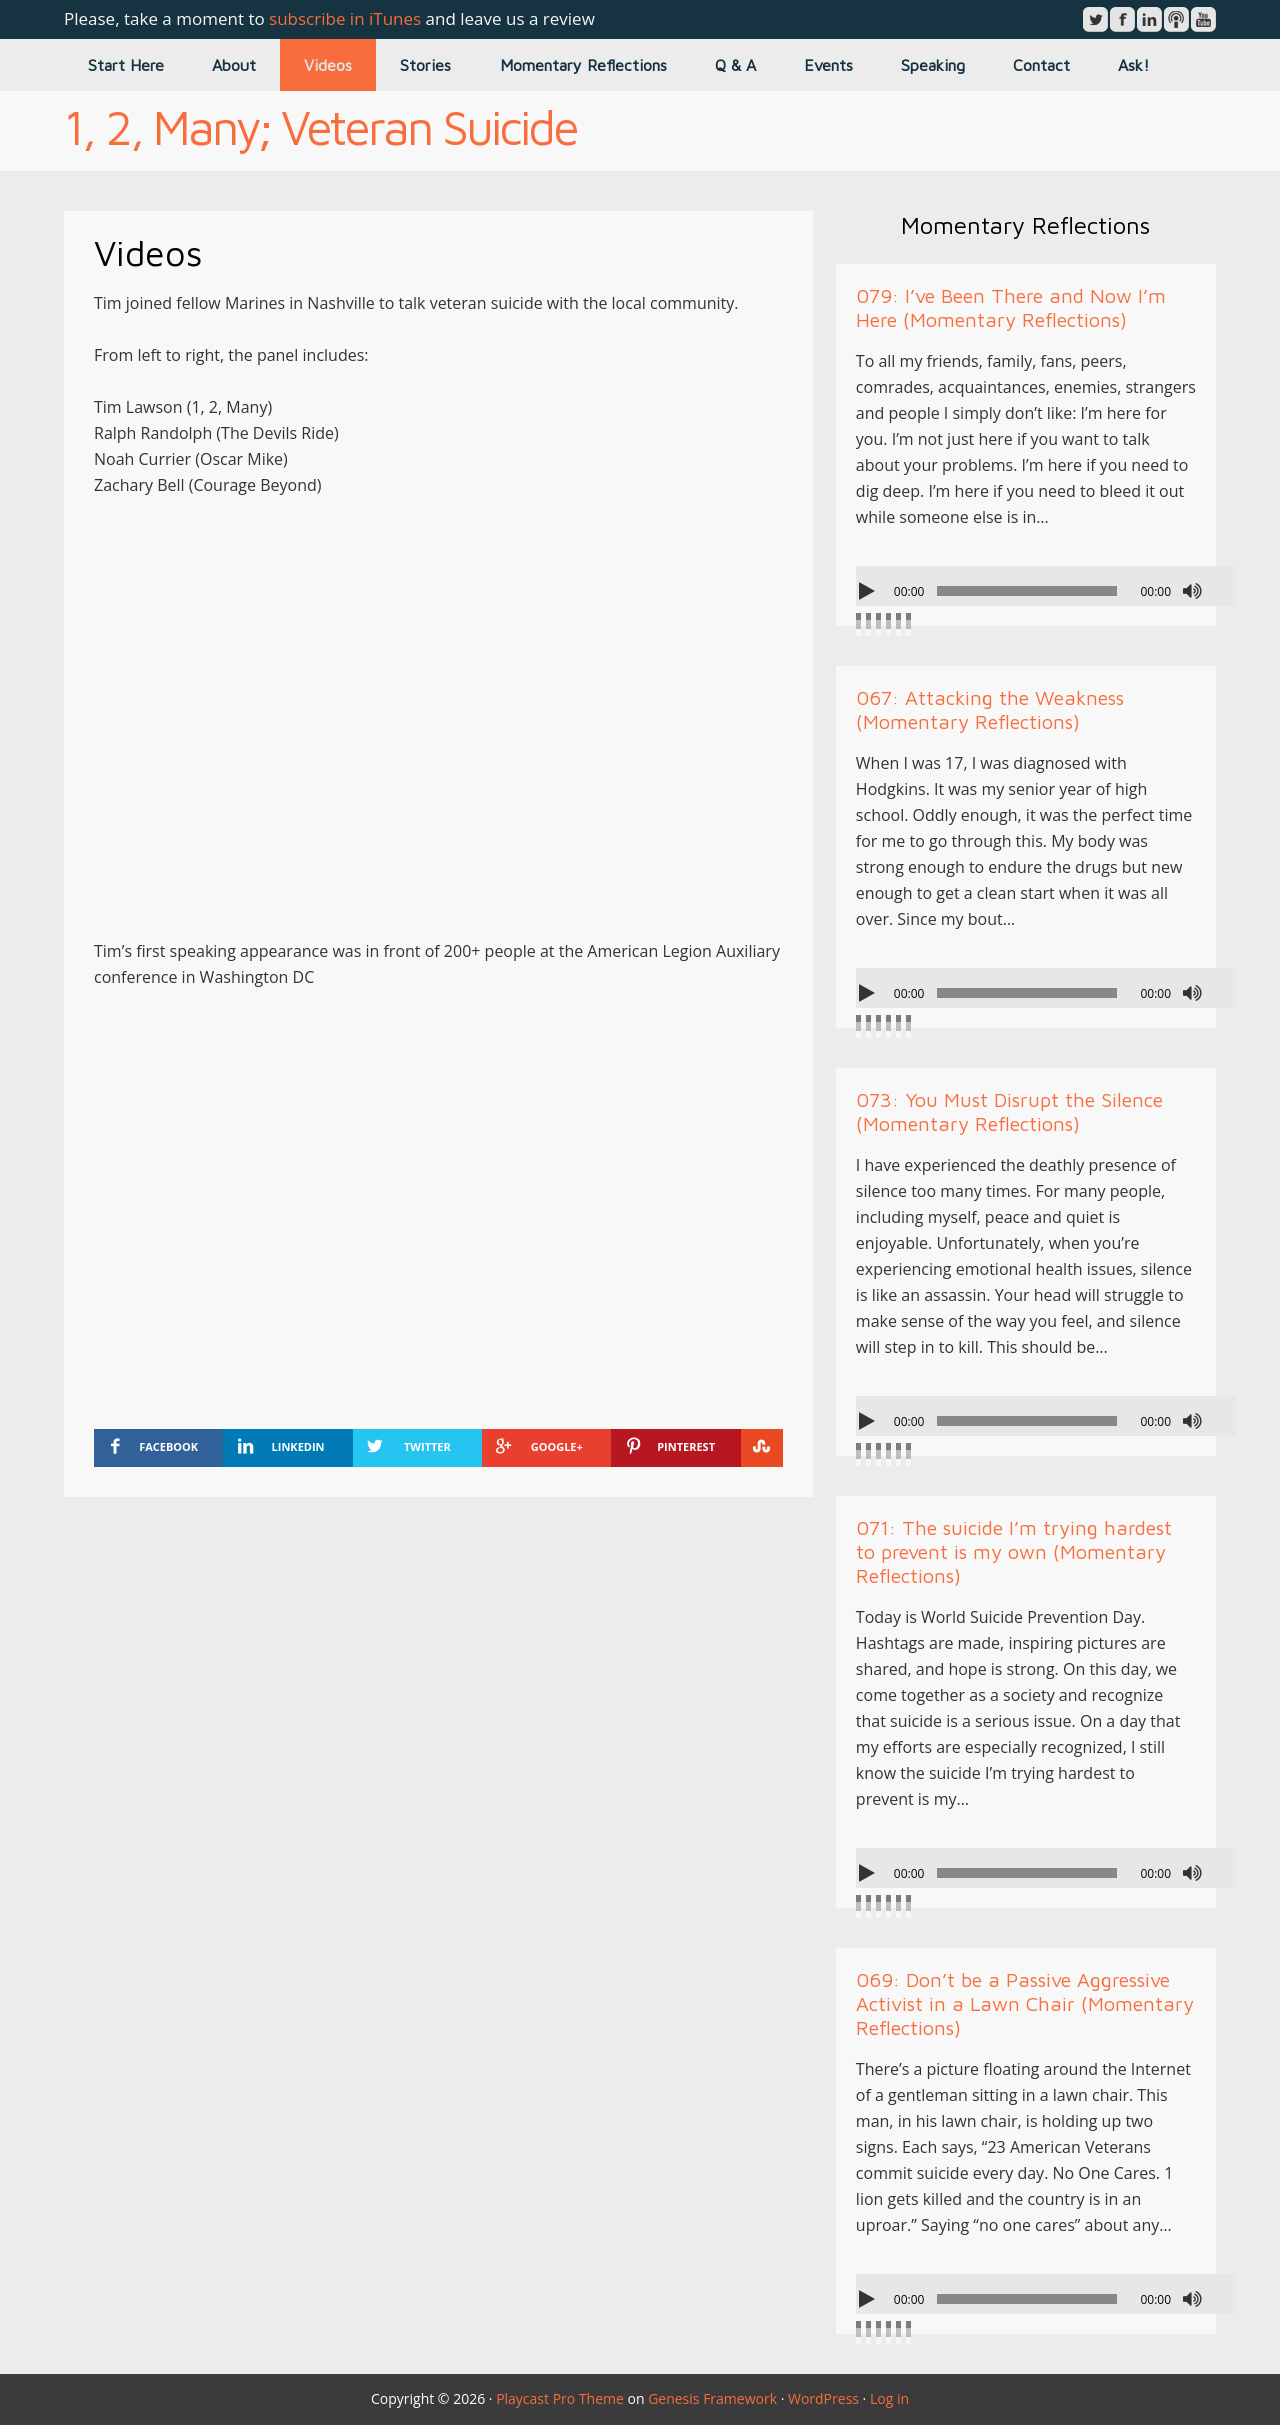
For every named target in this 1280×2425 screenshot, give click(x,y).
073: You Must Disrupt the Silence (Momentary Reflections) (1009, 1111)
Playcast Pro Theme (560, 2398)
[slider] (1027, 591)
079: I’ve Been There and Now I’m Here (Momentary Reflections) (1011, 307)
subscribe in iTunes (345, 18)
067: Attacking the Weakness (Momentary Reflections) (990, 709)
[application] (1046, 586)
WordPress (823, 2398)
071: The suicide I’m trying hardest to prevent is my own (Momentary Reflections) (1014, 1551)
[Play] (869, 591)
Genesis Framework (712, 2398)
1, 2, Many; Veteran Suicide (320, 127)
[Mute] (1192, 591)
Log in (889, 2398)
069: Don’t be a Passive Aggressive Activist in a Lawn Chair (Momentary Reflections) (1025, 2003)
